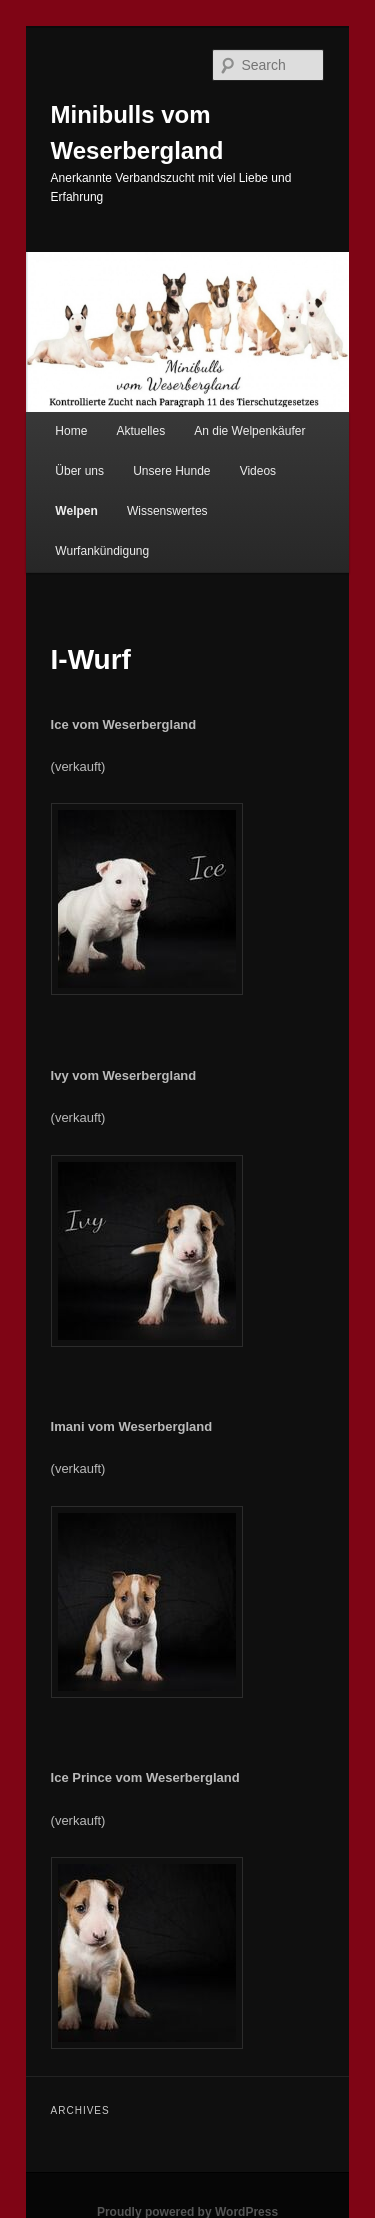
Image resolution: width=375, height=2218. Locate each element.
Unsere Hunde (171, 471)
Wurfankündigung (102, 551)
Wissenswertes (167, 511)
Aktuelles (140, 431)
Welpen (76, 511)
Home (71, 431)
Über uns (79, 471)
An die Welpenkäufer (249, 431)
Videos (258, 471)
